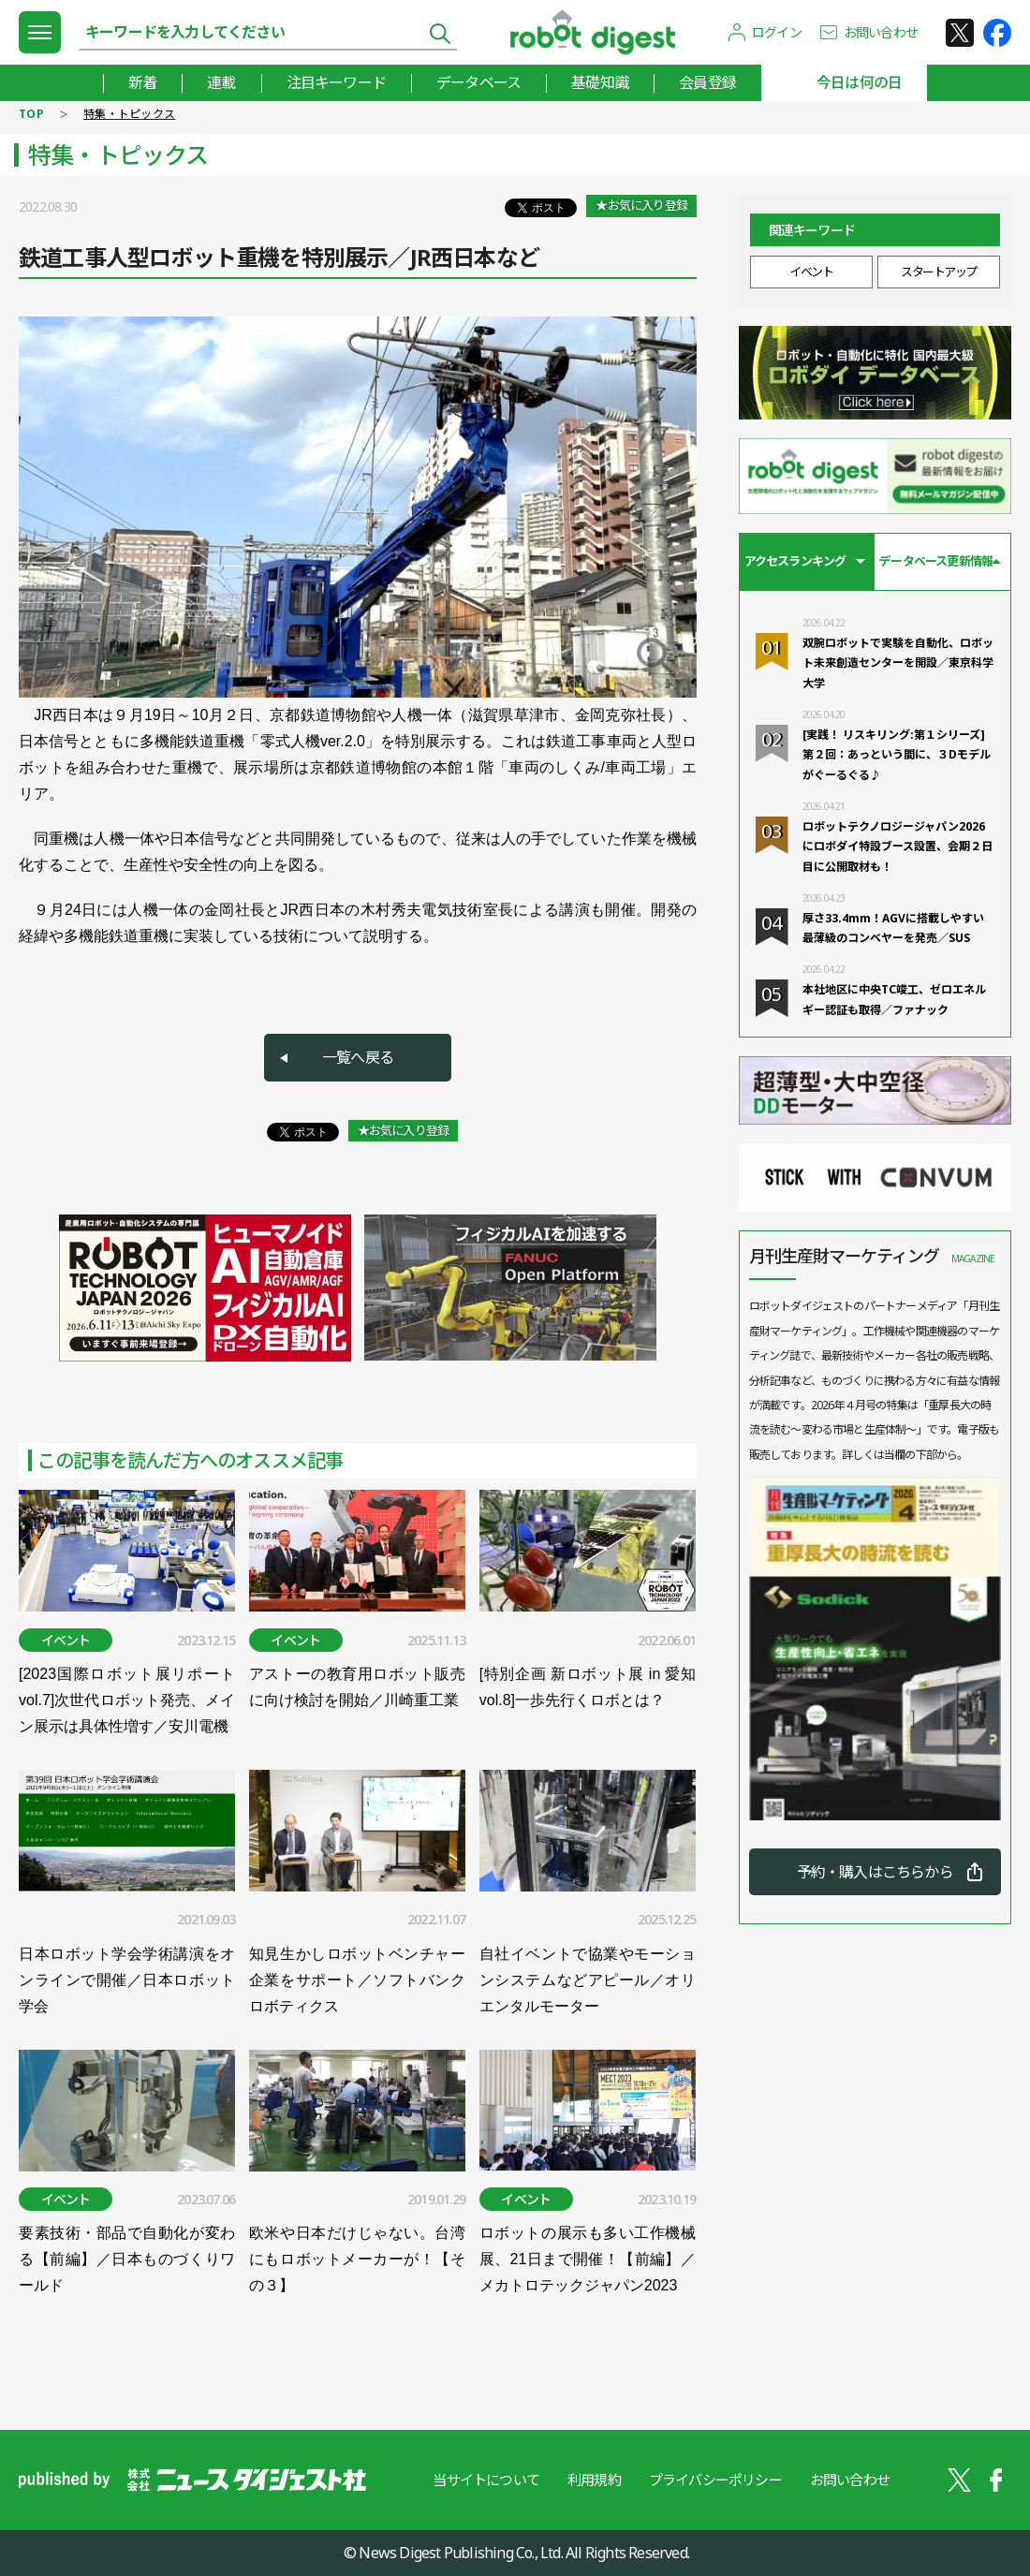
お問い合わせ (881, 32)
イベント (810, 271)
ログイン (777, 32)
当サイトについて (486, 2479)
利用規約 (594, 2479)
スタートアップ (939, 271)
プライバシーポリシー (715, 2479)
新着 (142, 82)
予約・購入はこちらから (875, 1872)
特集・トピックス (129, 114)
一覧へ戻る (357, 1057)
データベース (478, 82)
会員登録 (707, 82)
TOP (31, 114)
